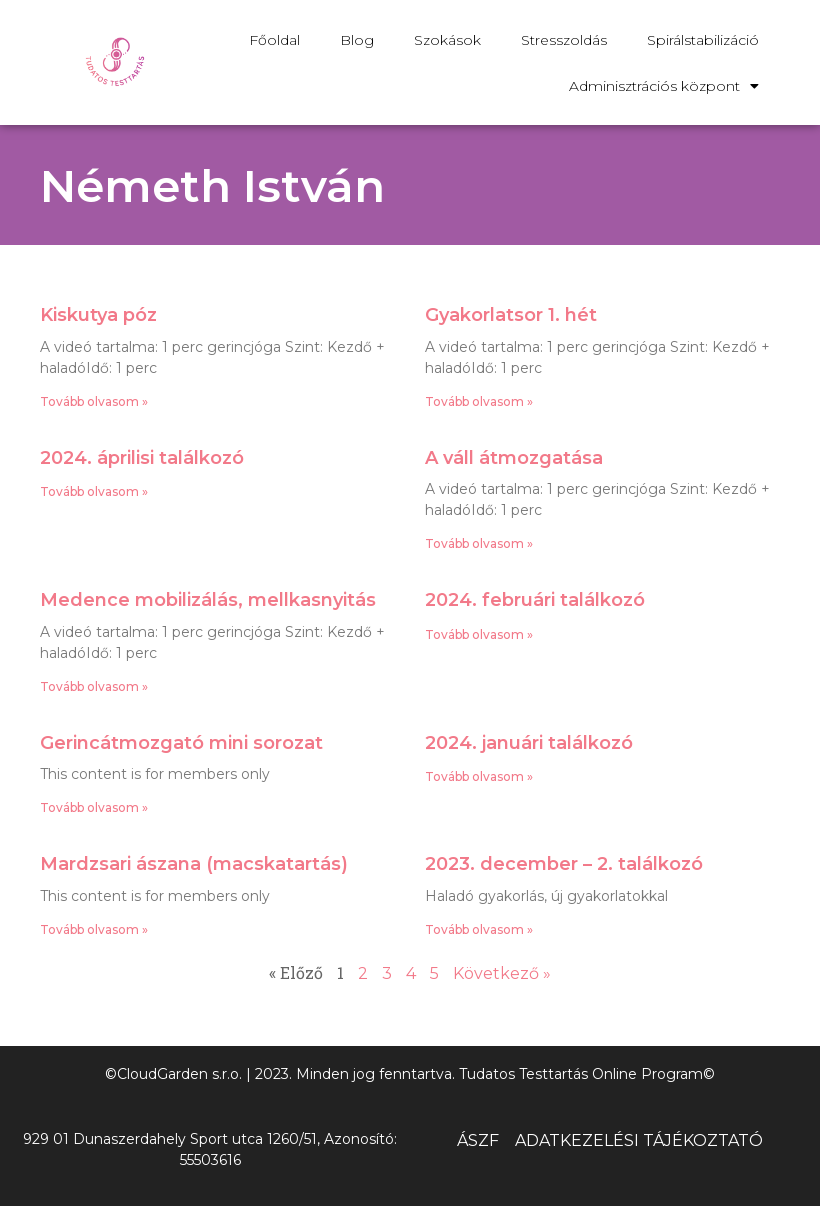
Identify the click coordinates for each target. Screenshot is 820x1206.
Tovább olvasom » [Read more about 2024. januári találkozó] (479, 776)
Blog (357, 40)
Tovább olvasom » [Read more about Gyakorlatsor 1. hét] (479, 401)
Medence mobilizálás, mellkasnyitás (208, 600)
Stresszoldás (564, 40)
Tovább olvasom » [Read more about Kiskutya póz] (94, 401)
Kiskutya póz (98, 315)
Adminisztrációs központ (664, 86)
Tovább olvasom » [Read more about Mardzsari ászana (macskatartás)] (94, 929)
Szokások (447, 40)
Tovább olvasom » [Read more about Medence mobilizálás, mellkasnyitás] (94, 686)
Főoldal (274, 40)
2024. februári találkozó (535, 600)
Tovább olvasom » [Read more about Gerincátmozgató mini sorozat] (94, 807)
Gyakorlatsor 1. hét (511, 315)
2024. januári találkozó (529, 743)
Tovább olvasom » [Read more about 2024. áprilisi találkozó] (94, 491)
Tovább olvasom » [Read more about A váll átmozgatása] (479, 543)
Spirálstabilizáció (703, 40)
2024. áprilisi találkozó (142, 458)
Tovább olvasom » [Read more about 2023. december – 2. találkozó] (479, 929)
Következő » (502, 973)
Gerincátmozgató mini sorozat (181, 743)
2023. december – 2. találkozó (564, 864)
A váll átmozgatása (514, 458)
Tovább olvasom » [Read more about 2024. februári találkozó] (479, 634)
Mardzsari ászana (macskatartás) (194, 864)
